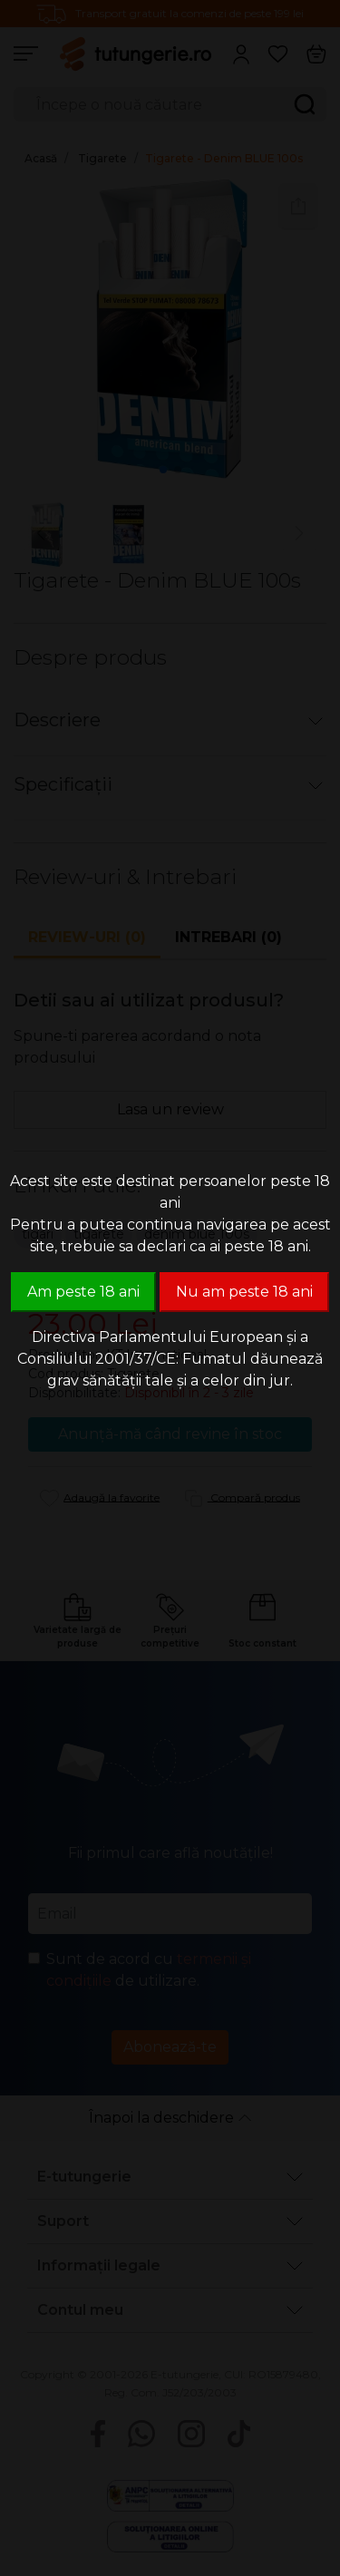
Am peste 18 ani (83, 1291)
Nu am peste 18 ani (244, 1291)
